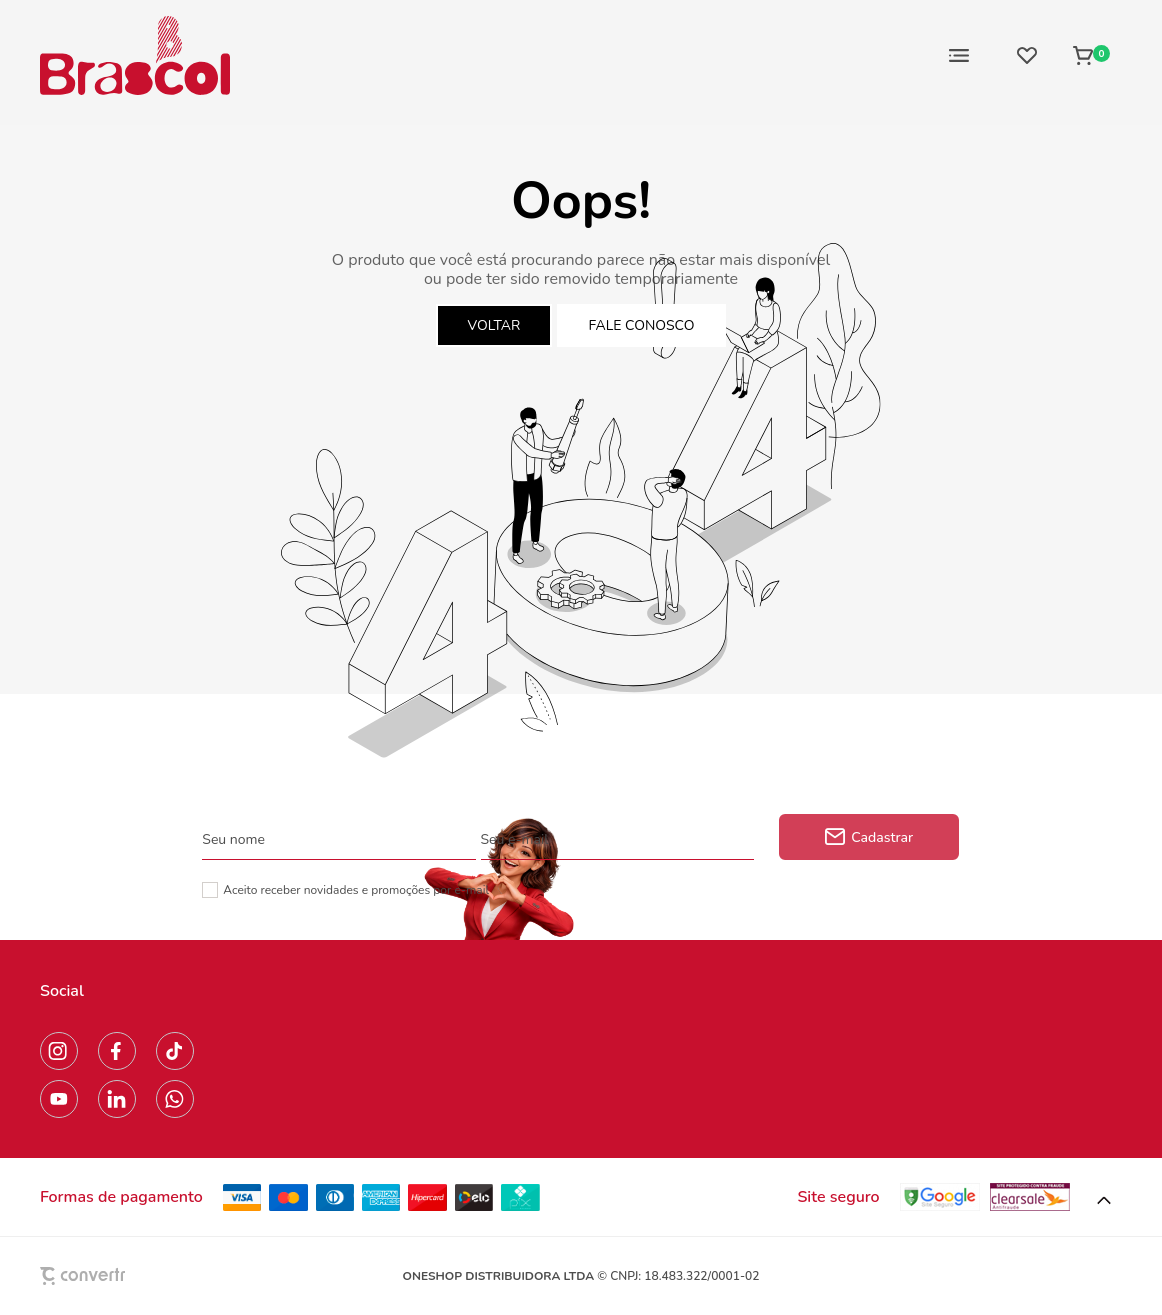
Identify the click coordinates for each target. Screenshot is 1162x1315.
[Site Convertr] (129, 1275)
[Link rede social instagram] (59, 1051)
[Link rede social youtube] (59, 1099)
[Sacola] (1091, 55)
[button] (1104, 1201)
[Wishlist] (1027, 55)
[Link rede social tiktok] (175, 1051)
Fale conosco (642, 325)
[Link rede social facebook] (117, 1051)
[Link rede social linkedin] (117, 1099)
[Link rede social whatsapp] (175, 1099)
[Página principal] (135, 55)
